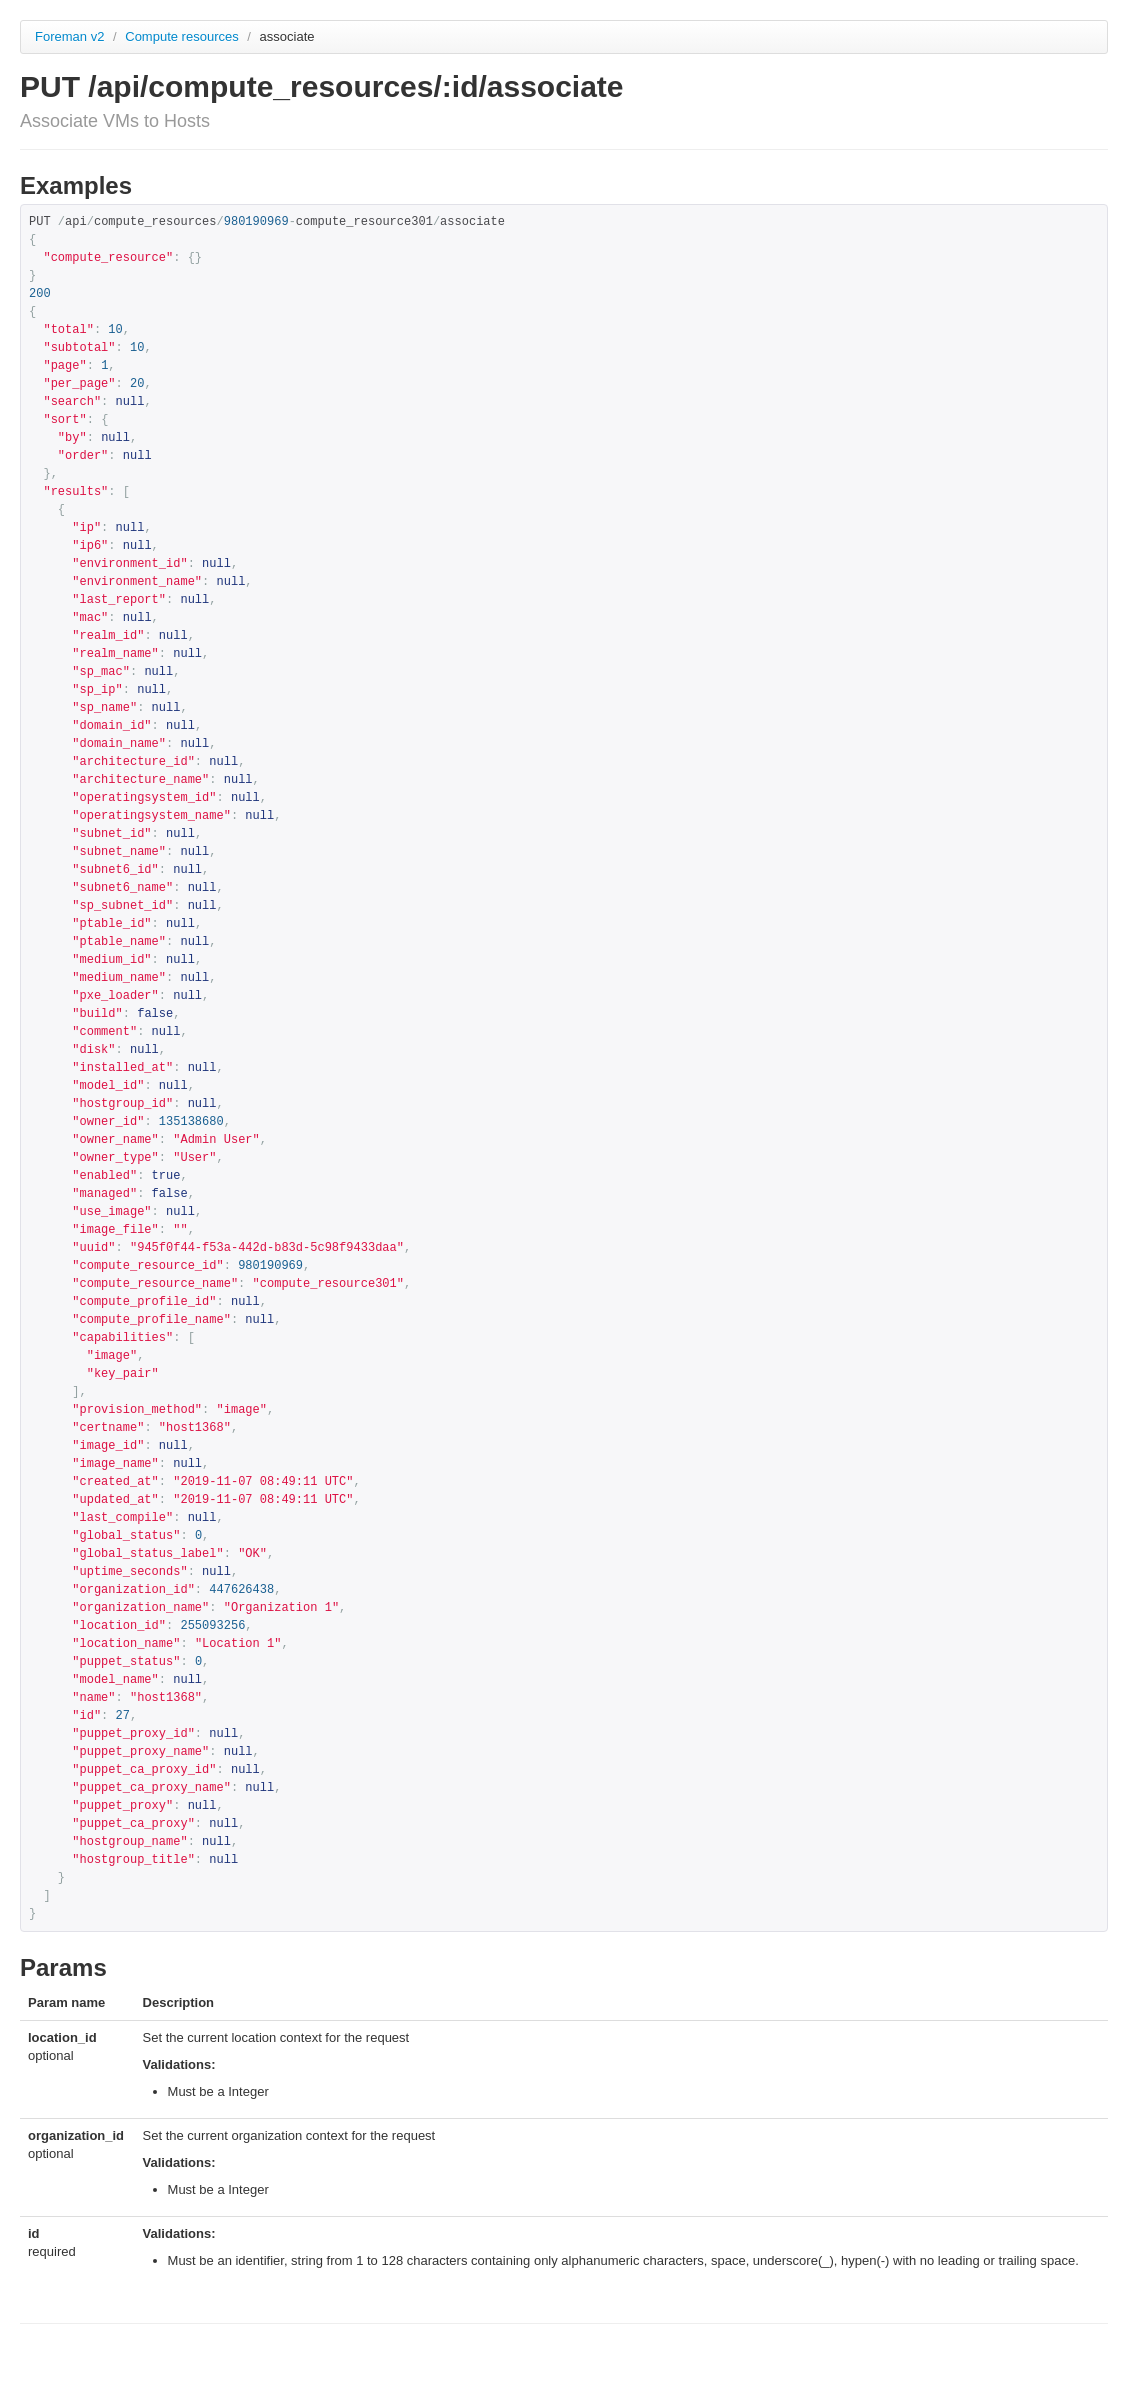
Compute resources (183, 36)
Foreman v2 (69, 36)
